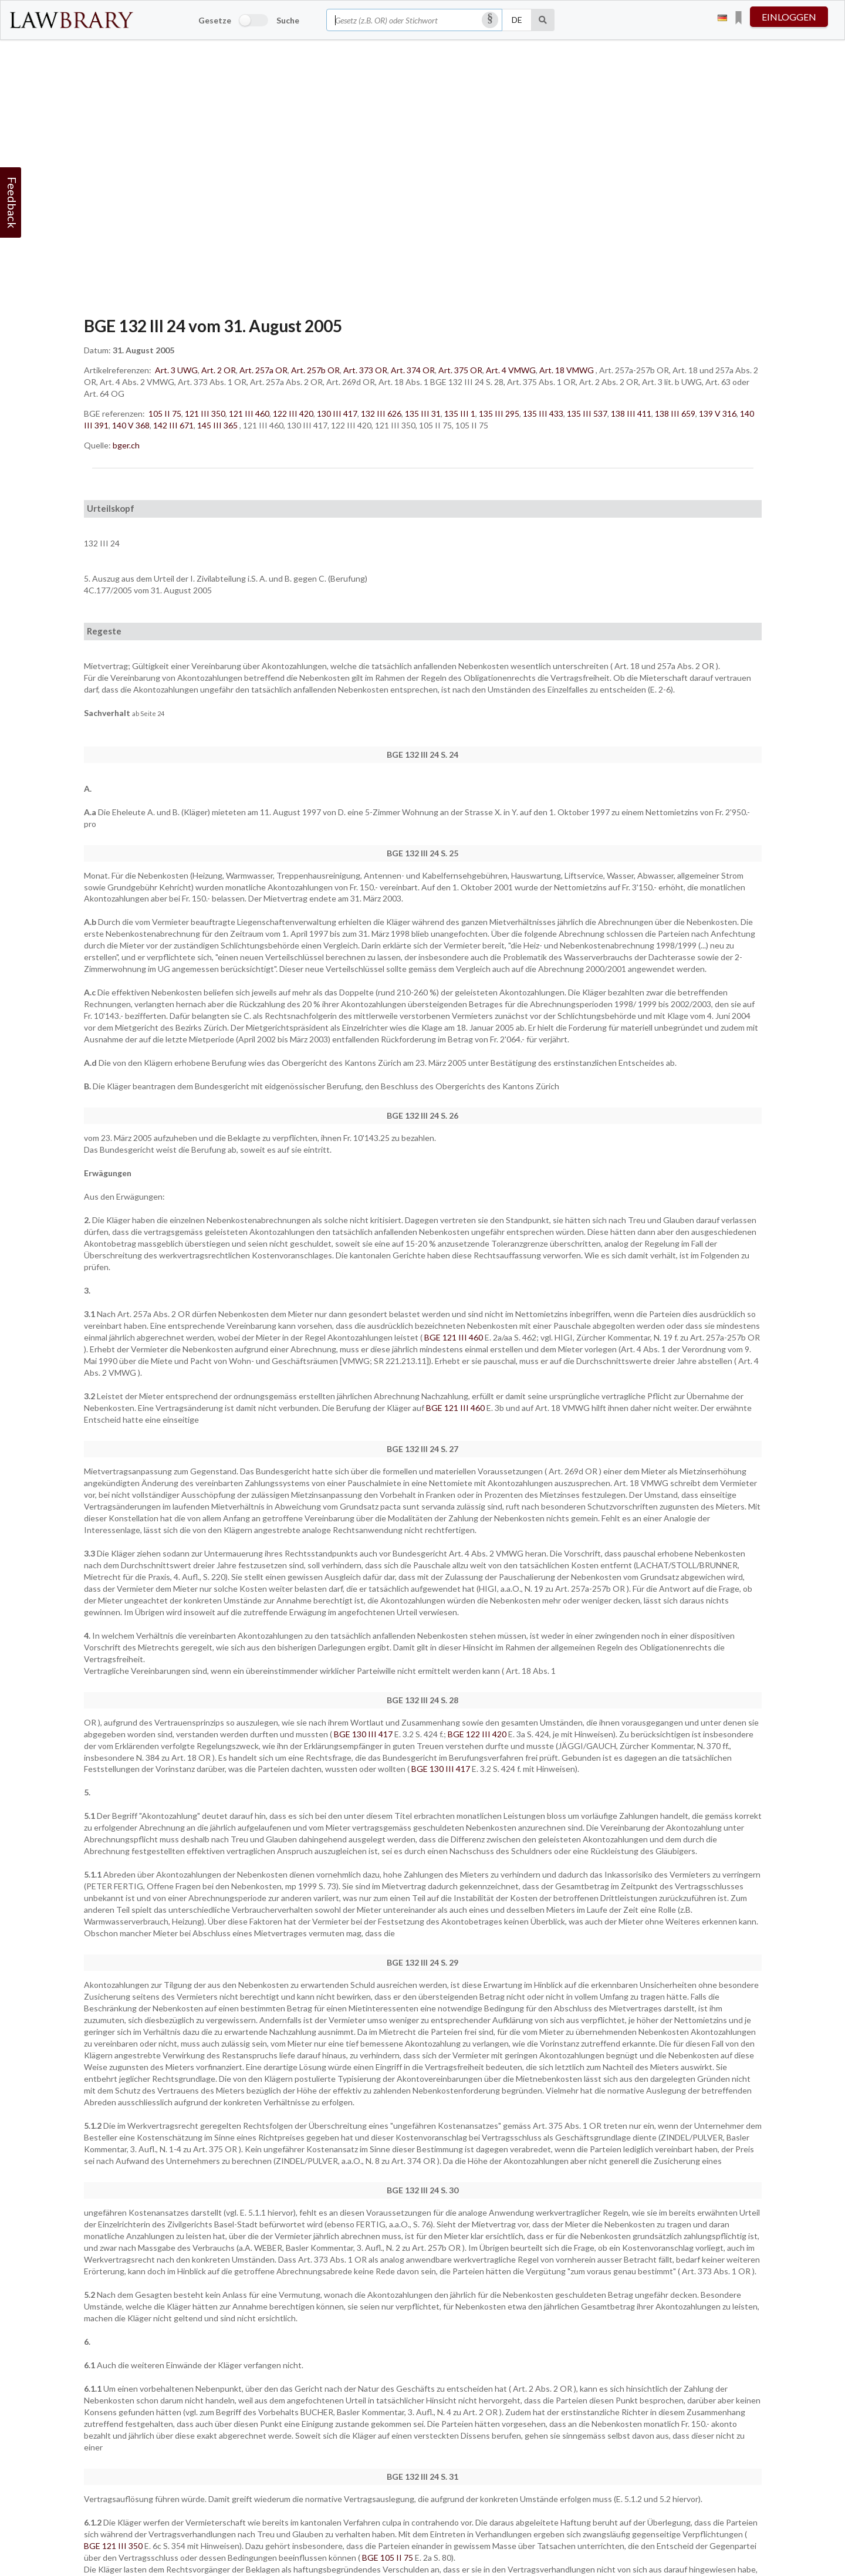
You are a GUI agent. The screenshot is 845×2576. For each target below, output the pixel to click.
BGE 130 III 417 (364, 1734)
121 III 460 (249, 413)
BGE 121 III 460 (454, 1337)
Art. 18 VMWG (566, 370)
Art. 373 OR (365, 370)
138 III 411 (631, 413)
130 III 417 (337, 413)
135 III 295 (499, 413)
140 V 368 (131, 425)
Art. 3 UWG (176, 370)
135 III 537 (587, 413)
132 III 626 (381, 413)
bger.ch (126, 445)
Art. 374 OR (413, 370)
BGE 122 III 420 (478, 1734)
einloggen (789, 16)
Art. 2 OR (218, 370)
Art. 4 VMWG (511, 370)
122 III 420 (293, 413)
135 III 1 (459, 413)
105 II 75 (164, 413)
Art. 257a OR (263, 370)
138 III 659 (675, 413)
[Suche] (543, 20)
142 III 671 (173, 425)
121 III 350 (205, 413)
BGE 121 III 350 (114, 2546)
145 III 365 (217, 425)
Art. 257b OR (315, 370)
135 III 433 (543, 413)
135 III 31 (423, 413)
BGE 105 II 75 (388, 2558)
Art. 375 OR (460, 370)
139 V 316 (717, 413)
